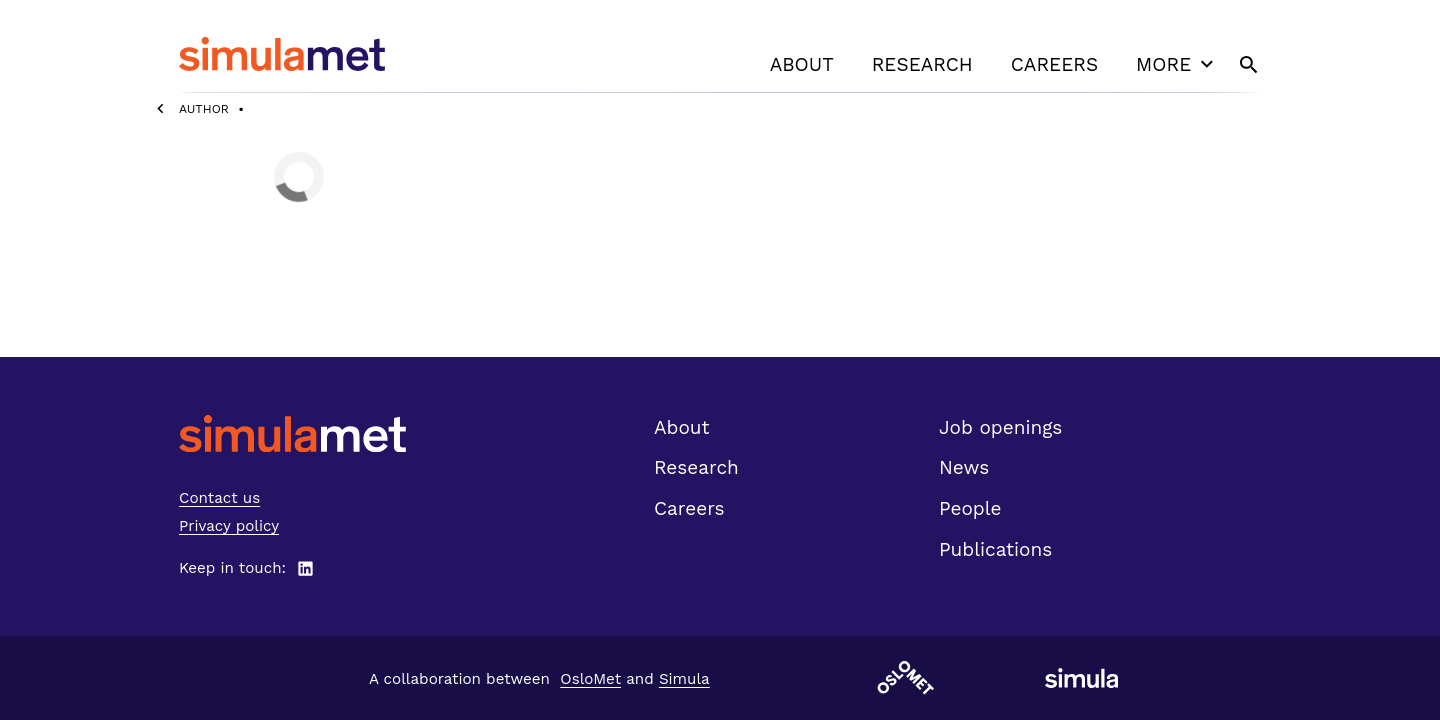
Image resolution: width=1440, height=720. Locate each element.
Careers (1054, 64)
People (970, 508)
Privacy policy (229, 526)
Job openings (1000, 427)
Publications (995, 549)
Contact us (219, 498)
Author (204, 109)
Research (922, 64)
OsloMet (590, 679)
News (964, 467)
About (802, 64)
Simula (684, 679)
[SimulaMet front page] (292, 433)
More (1177, 64)
